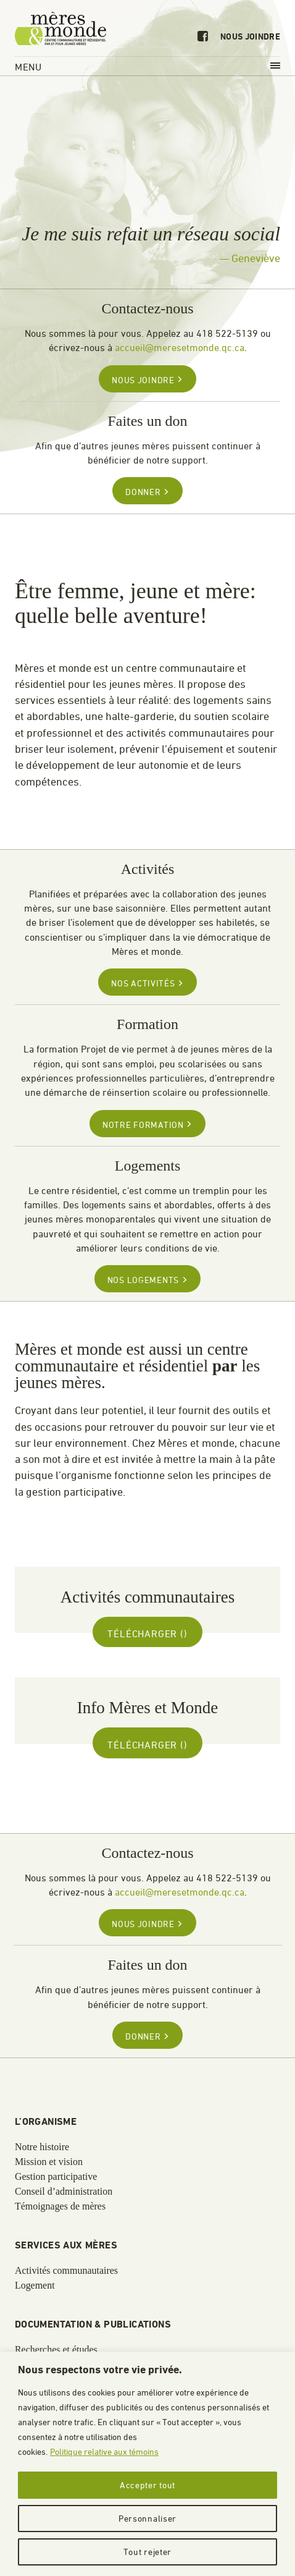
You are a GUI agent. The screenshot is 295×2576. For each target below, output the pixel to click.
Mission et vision (49, 2162)
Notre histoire (42, 2147)
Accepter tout (147, 2485)
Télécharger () (147, 1633)
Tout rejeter (147, 2551)
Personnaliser (147, 2518)
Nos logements (147, 1279)
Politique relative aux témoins (104, 2451)
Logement (35, 2285)
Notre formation (147, 1124)
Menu (147, 66)
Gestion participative (56, 2177)
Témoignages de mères (60, 2206)
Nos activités (147, 983)
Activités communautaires (66, 2271)
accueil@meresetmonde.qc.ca (179, 347)
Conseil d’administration (63, 2192)
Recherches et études (56, 2350)
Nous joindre (250, 37)
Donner (147, 491)
